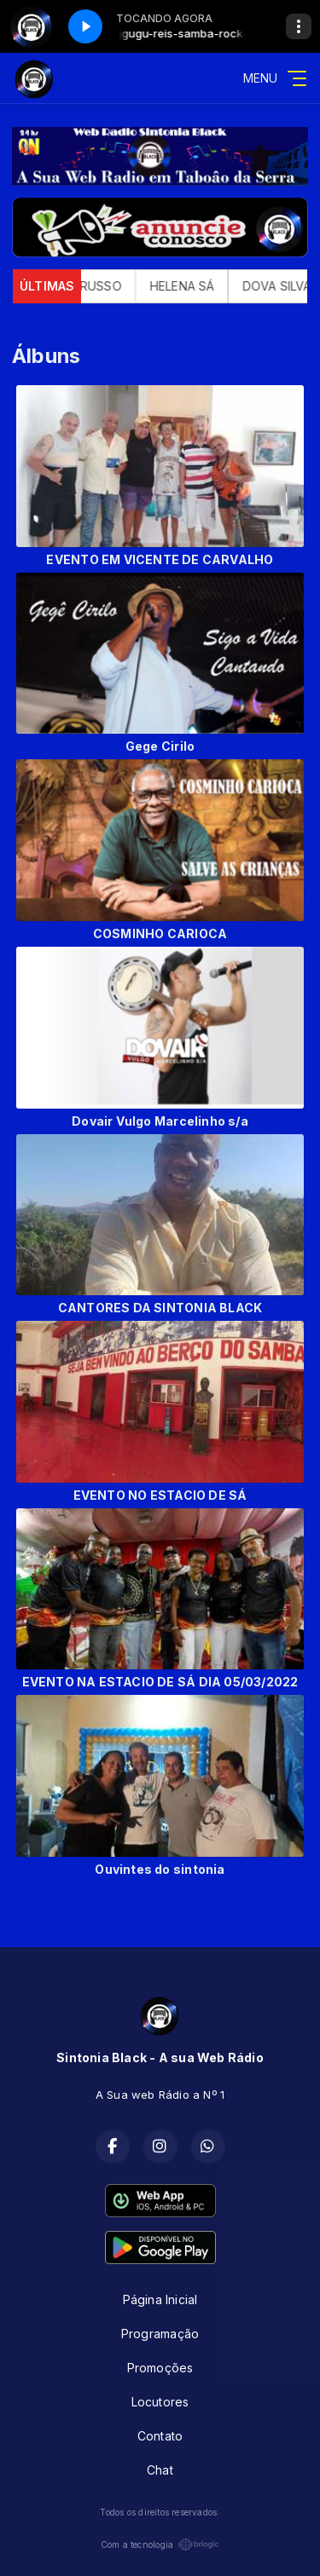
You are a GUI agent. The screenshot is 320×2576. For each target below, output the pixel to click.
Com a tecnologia (160, 2544)
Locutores (160, 2401)
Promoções (160, 2367)
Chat (160, 2470)
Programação (160, 2333)
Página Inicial (160, 2299)
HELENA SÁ (192, 286)
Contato (160, 2436)
